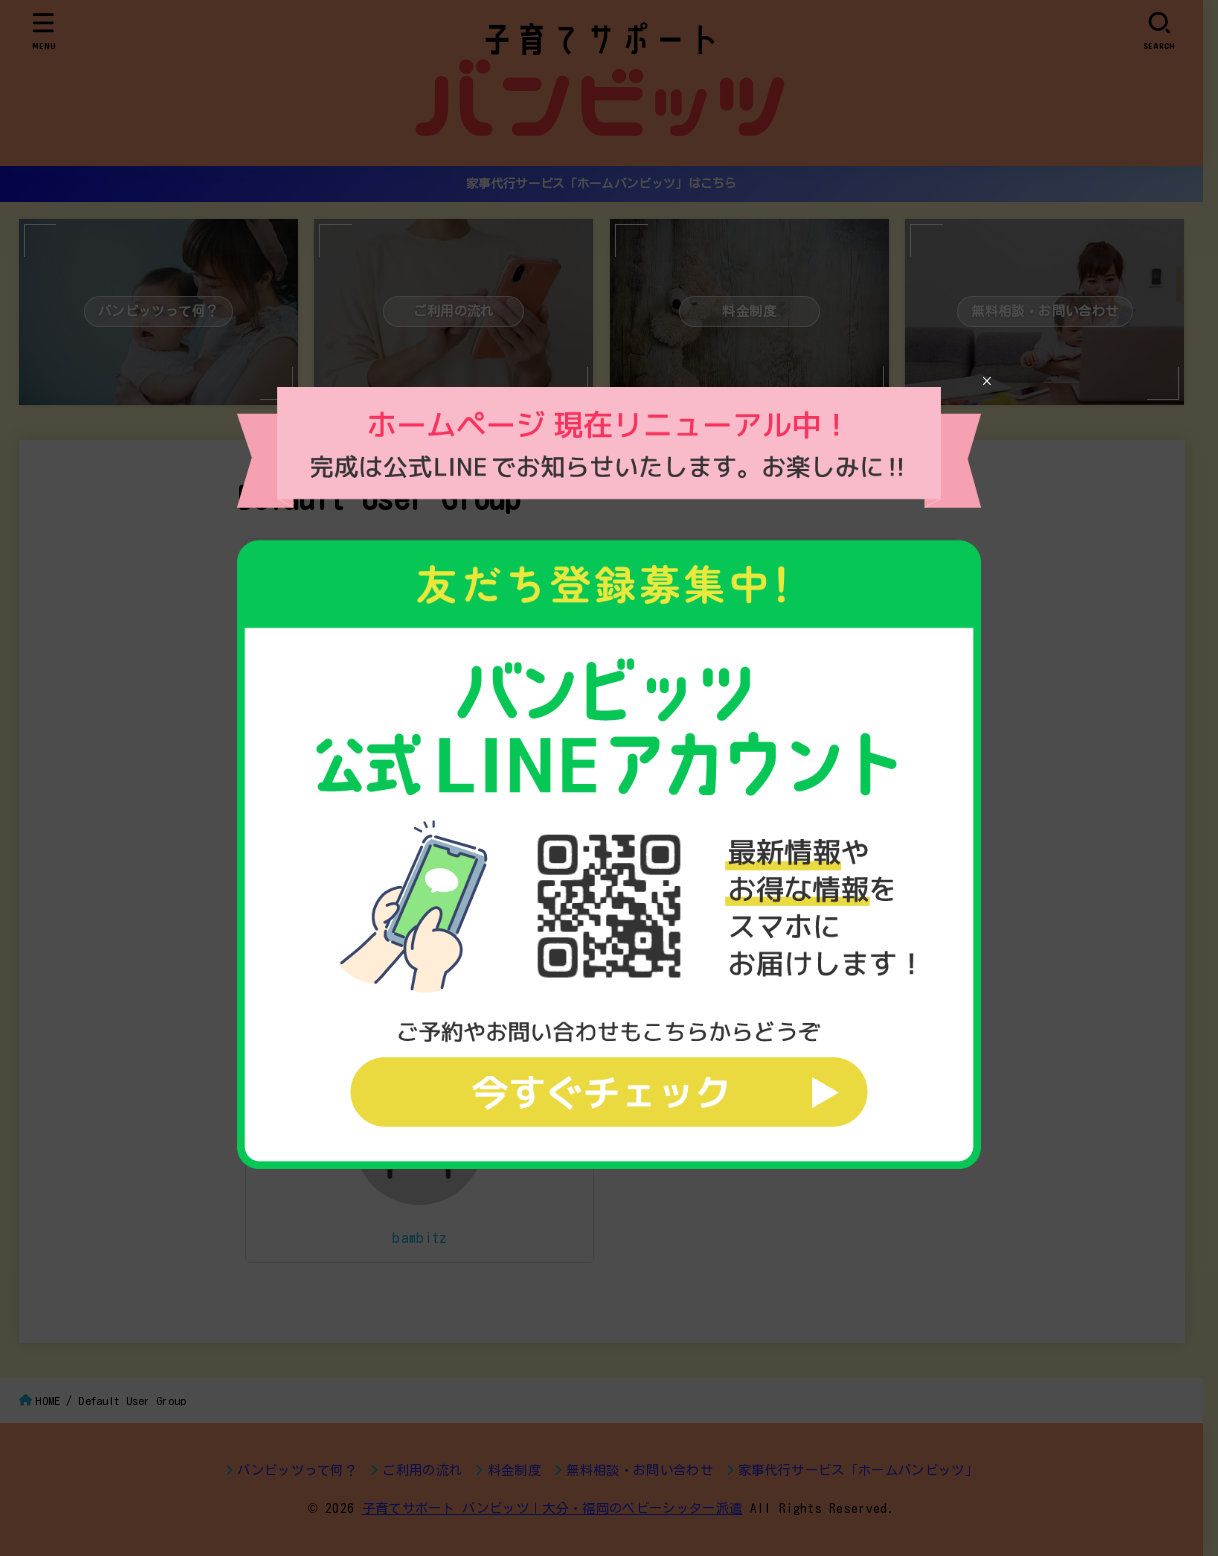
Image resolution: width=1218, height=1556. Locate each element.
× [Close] (986, 381)
